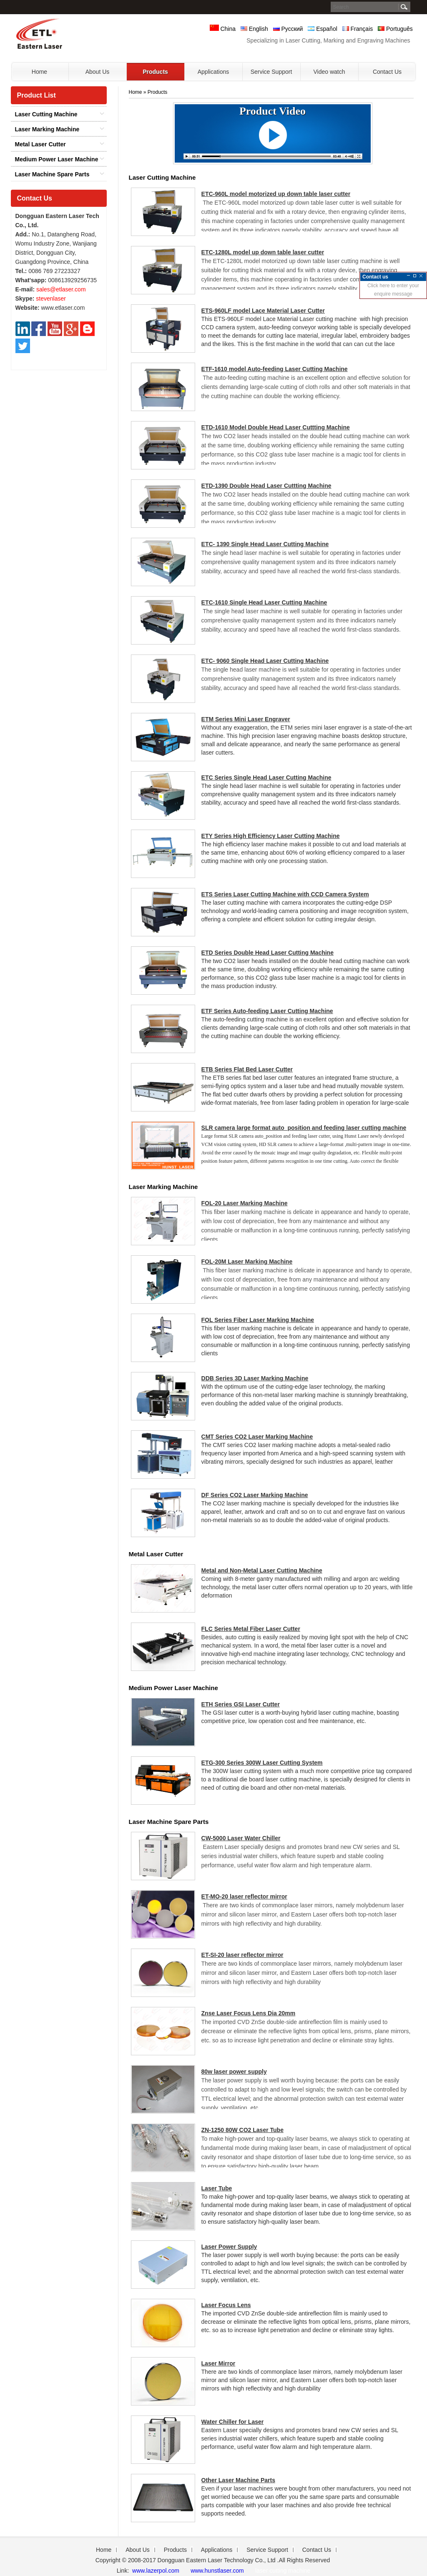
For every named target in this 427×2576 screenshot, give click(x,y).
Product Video (272, 111)
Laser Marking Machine (47, 129)
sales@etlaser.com (60, 289)
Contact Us (34, 198)
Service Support (267, 2549)
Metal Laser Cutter (40, 144)
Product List (36, 95)
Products (157, 92)
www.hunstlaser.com (217, 2570)
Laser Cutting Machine (46, 114)
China (223, 28)
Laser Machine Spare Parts (52, 174)
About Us (138, 2549)
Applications (217, 2549)
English (254, 28)
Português (395, 28)
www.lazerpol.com (155, 2570)
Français (357, 28)
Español (322, 28)
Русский (288, 28)
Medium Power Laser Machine (56, 159)
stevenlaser (51, 298)
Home (135, 92)
